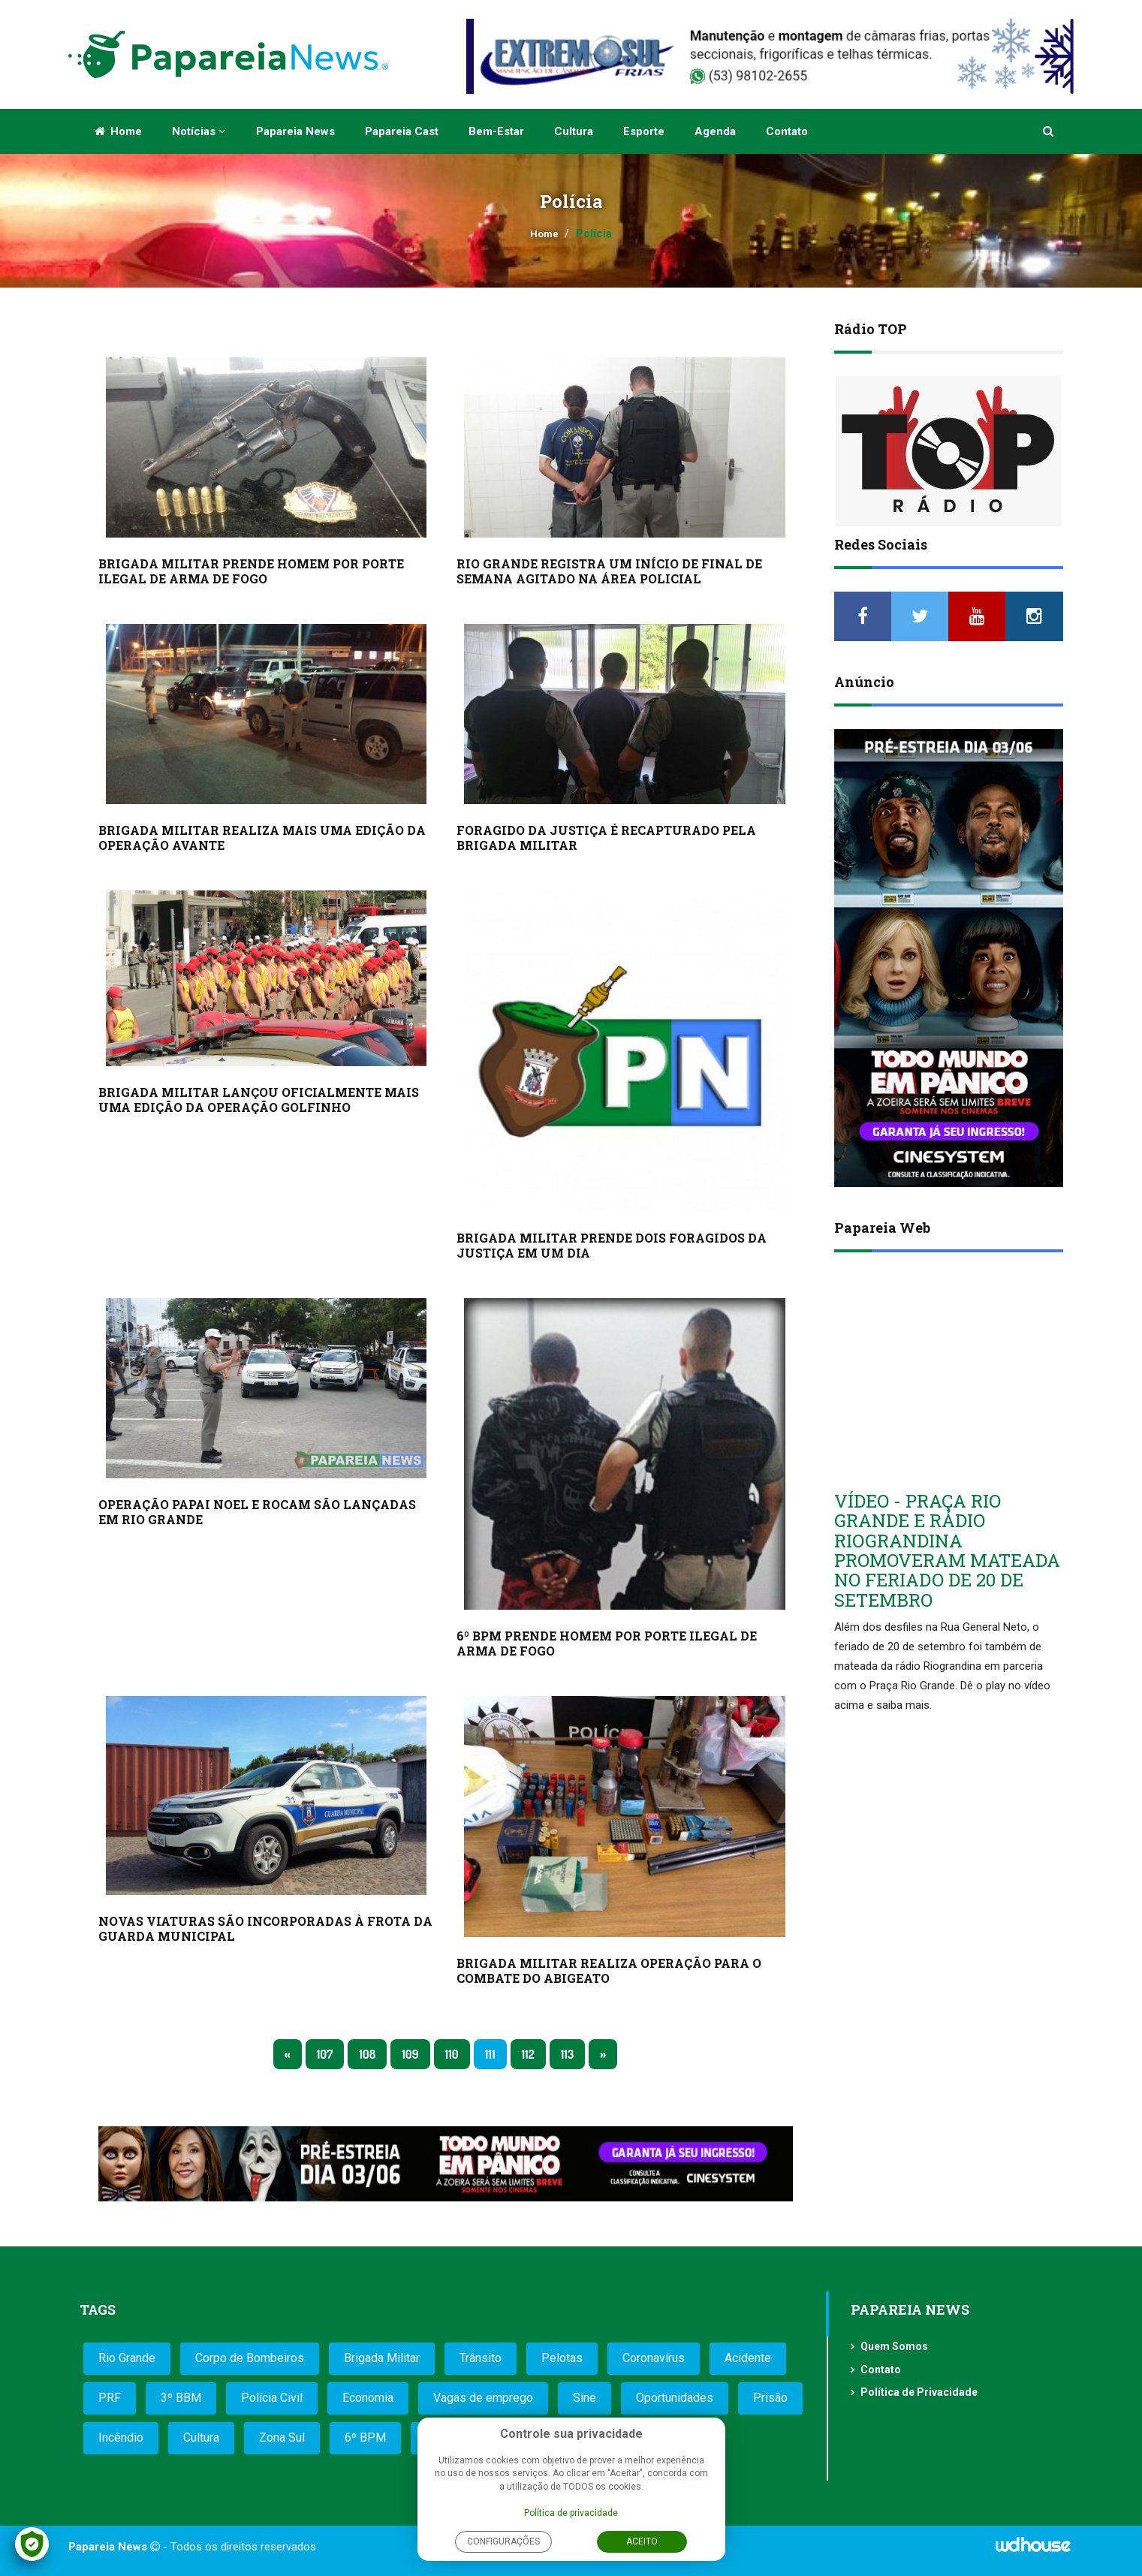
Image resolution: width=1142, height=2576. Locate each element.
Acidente (748, 2358)
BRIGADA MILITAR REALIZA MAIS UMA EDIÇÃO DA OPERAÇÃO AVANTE (262, 837)
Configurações (503, 2541)
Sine (584, 2398)
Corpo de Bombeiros (249, 2358)
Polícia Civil (272, 2398)
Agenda (715, 131)
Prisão (770, 2398)
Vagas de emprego (483, 2398)
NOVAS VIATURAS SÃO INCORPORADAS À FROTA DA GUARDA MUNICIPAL (265, 1928)
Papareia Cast (401, 131)
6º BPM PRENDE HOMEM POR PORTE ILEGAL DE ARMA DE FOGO (606, 1643)
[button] (1049, 131)
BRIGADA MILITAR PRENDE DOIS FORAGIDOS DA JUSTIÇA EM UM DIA (611, 1245)
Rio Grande (126, 2358)
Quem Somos (894, 2346)
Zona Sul (282, 2437)
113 (567, 2054)
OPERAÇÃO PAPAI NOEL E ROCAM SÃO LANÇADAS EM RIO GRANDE (257, 1511)
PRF (109, 2398)
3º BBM (181, 2398)
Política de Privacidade (919, 2392)
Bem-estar (496, 131)
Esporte (643, 131)
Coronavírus (653, 2358)
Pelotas (562, 2358)
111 (490, 2054)
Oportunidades (674, 2398)
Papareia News (295, 131)
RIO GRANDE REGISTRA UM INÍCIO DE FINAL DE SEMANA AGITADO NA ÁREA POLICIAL (609, 571)
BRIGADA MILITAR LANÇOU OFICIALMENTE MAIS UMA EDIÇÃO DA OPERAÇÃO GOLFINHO (258, 1099)
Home (118, 131)
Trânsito (481, 2358)
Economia (367, 2398)
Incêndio (120, 2437)
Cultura (573, 131)
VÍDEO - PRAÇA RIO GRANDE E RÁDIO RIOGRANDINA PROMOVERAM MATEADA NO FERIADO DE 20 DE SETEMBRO (947, 1550)
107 (325, 2054)
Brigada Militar (382, 2358)
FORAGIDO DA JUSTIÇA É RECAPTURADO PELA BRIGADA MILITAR (606, 837)
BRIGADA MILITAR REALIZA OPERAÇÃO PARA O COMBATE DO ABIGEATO (608, 1970)
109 (410, 2054)
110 (452, 2054)
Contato (787, 131)
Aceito (642, 2541)
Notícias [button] (199, 131)
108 (367, 2054)
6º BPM (365, 2437)
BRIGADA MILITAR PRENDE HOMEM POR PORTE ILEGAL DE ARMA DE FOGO (251, 571)
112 (528, 2054)
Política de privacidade (571, 2513)
